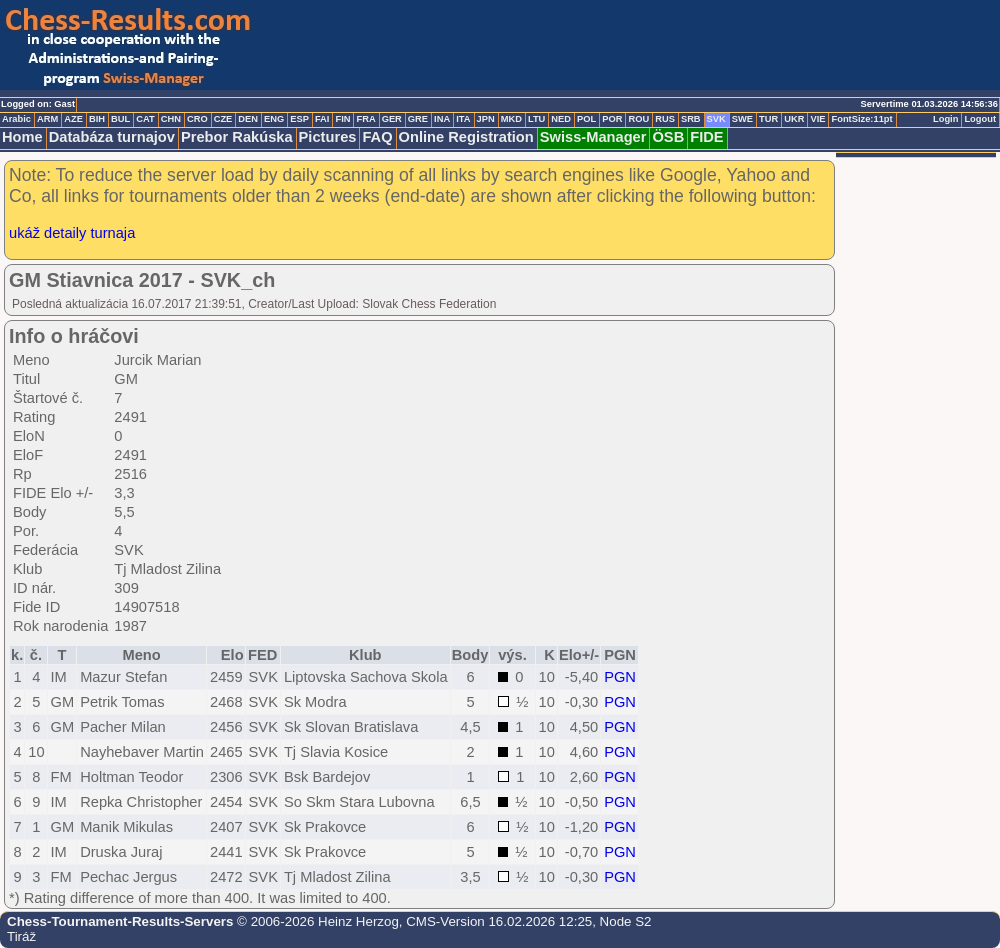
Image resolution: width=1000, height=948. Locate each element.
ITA (463, 119)
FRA (365, 119)
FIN (342, 119)
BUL (120, 119)
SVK (716, 119)
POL (586, 119)
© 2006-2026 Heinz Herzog (315, 921)
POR (612, 119)
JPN (486, 119)
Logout (980, 119)
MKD (511, 119)
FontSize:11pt (861, 119)
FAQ (377, 137)
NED (561, 119)
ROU (638, 119)
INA (442, 119)
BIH (97, 119)
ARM (47, 119)
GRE (418, 119)
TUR (768, 119)
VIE (817, 119)
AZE (73, 119)
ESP (299, 119)
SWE (742, 119)
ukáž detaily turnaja (72, 233)
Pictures (328, 137)
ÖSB (668, 137)
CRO (197, 119)
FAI (322, 119)
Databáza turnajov (112, 137)
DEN (248, 119)
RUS (665, 119)
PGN (620, 677)
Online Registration (466, 137)
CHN (171, 119)
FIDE (706, 137)
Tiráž (21, 936)
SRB (691, 119)
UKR (794, 119)
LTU (536, 119)
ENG (274, 119)
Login (945, 119)
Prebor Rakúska (237, 137)
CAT (145, 119)
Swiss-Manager (593, 137)
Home (22, 137)
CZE (223, 119)
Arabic (16, 119)
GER (392, 119)
